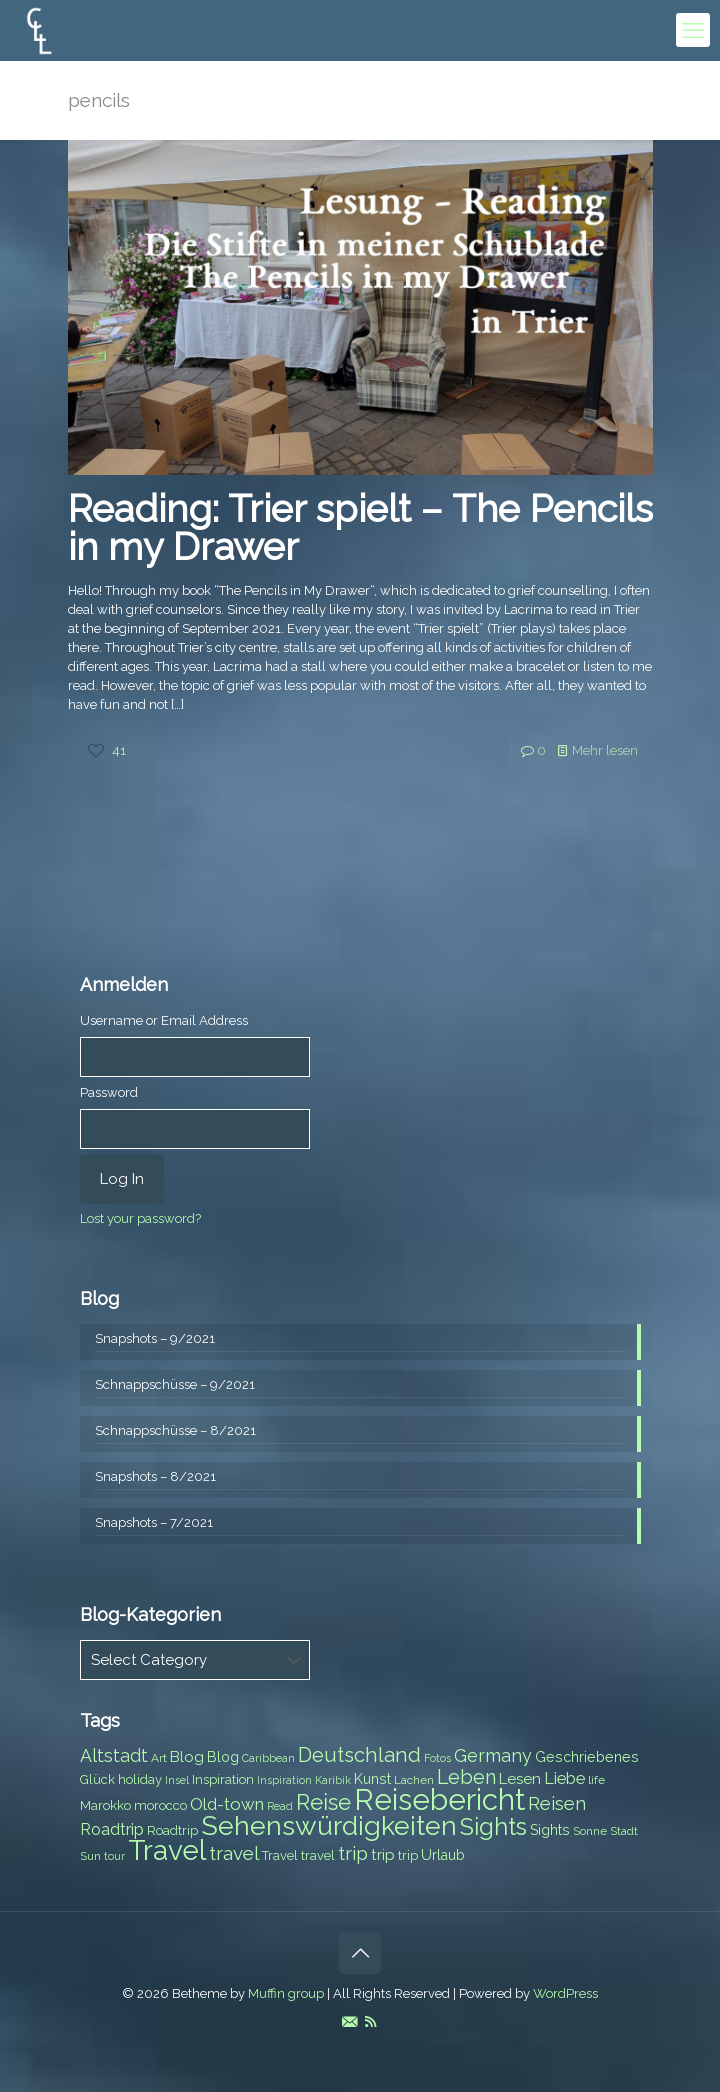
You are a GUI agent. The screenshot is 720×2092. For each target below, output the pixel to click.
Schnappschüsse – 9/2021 (175, 1384)
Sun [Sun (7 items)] (90, 1856)
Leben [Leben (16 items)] (466, 1777)
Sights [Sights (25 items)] (493, 1827)
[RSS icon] (370, 2022)
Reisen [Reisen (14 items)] (557, 1803)
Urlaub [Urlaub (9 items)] (443, 1855)
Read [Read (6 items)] (280, 1806)
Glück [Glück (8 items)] (97, 1779)
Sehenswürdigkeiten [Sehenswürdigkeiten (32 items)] (329, 1825)
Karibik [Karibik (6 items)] (333, 1780)
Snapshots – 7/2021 (154, 1522)
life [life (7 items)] (596, 1780)
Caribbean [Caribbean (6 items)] (268, 1758)
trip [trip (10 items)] (383, 1855)
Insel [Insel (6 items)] (177, 1780)
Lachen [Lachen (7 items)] (414, 1780)
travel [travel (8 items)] (318, 1855)
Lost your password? (140, 1218)
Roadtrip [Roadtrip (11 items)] (112, 1829)
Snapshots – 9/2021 (155, 1338)
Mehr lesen (605, 750)
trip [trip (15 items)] (353, 1853)
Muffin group (286, 1993)
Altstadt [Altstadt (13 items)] (114, 1755)
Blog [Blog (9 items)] (223, 1757)
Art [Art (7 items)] (159, 1758)
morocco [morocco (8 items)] (160, 1805)
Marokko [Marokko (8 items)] (105, 1805)
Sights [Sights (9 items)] (550, 1830)
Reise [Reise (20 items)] (323, 1802)
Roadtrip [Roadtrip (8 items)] (172, 1830)
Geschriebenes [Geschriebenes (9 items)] (587, 1757)
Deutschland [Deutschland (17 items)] (359, 1755)
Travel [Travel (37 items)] (167, 1850)
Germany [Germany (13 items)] (493, 1755)
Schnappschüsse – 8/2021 (175, 1430)
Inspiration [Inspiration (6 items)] (284, 1780)
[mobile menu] (693, 30)
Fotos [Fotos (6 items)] (437, 1758)
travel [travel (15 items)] (234, 1853)
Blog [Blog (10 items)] (187, 1757)
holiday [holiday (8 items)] (140, 1779)
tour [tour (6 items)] (114, 1856)
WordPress (565, 1993)
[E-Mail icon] (349, 2022)
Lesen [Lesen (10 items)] (520, 1779)
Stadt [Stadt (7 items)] (624, 1831)
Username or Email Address (164, 1020)
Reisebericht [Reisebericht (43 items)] (439, 1799)
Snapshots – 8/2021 (155, 1476)
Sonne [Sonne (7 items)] (590, 1831)
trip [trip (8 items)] (408, 1855)
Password (109, 1092)
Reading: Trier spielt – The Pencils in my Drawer (360, 527)
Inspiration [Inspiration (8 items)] (223, 1779)
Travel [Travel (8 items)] (280, 1855)
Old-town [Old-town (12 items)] (227, 1804)
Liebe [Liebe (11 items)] (564, 1778)
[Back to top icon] (360, 1953)
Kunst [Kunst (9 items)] (372, 1779)
